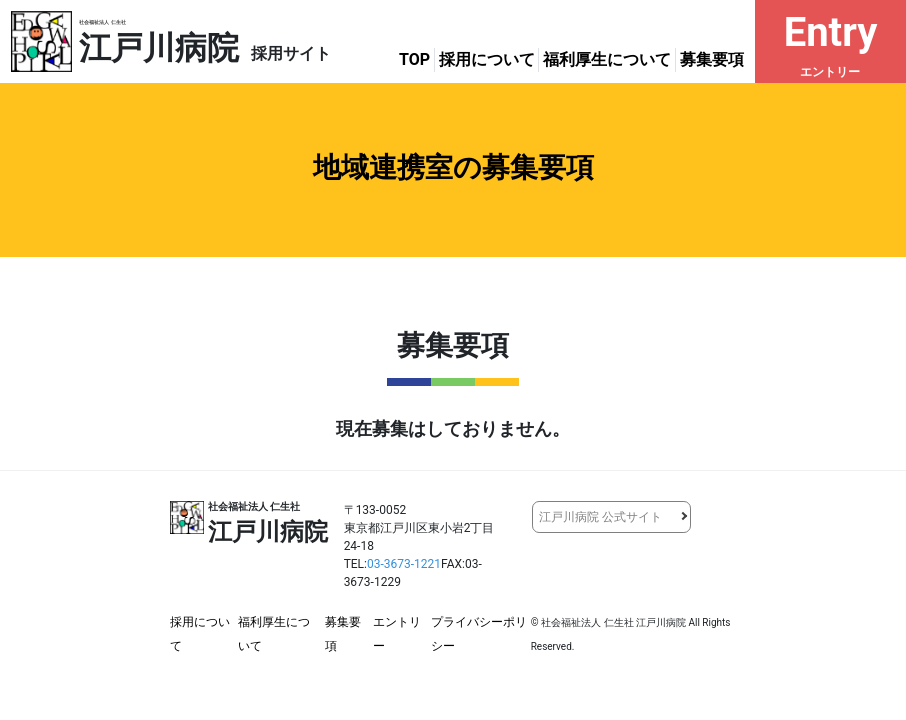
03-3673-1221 (404, 564)
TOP (414, 59)
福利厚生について (607, 59)
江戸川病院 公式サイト (600, 517)
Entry (830, 45)
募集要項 (712, 59)
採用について (487, 59)
